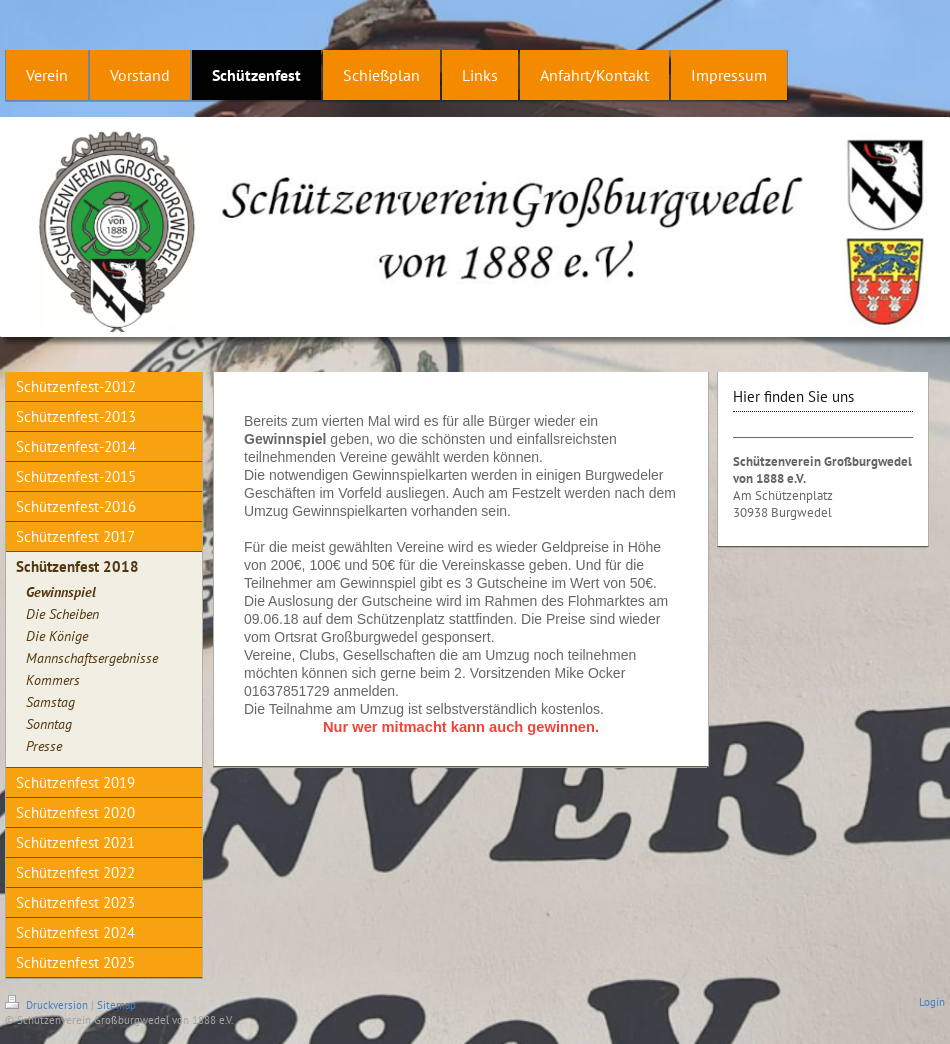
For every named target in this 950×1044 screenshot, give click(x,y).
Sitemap (116, 1005)
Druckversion (48, 1005)
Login (932, 1002)
